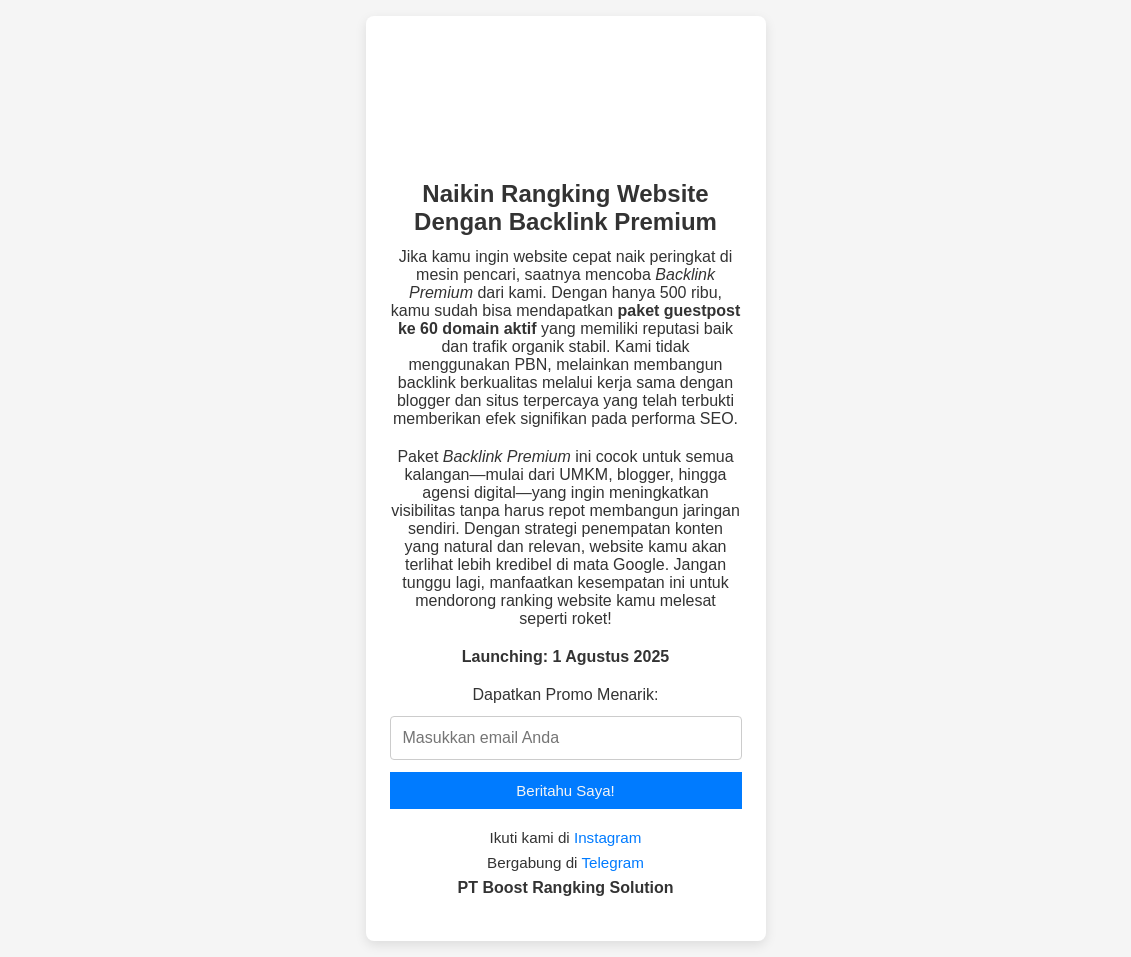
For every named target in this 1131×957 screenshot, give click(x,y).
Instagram (608, 837)
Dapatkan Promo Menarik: (566, 694)
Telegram (612, 862)
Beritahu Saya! (565, 790)
